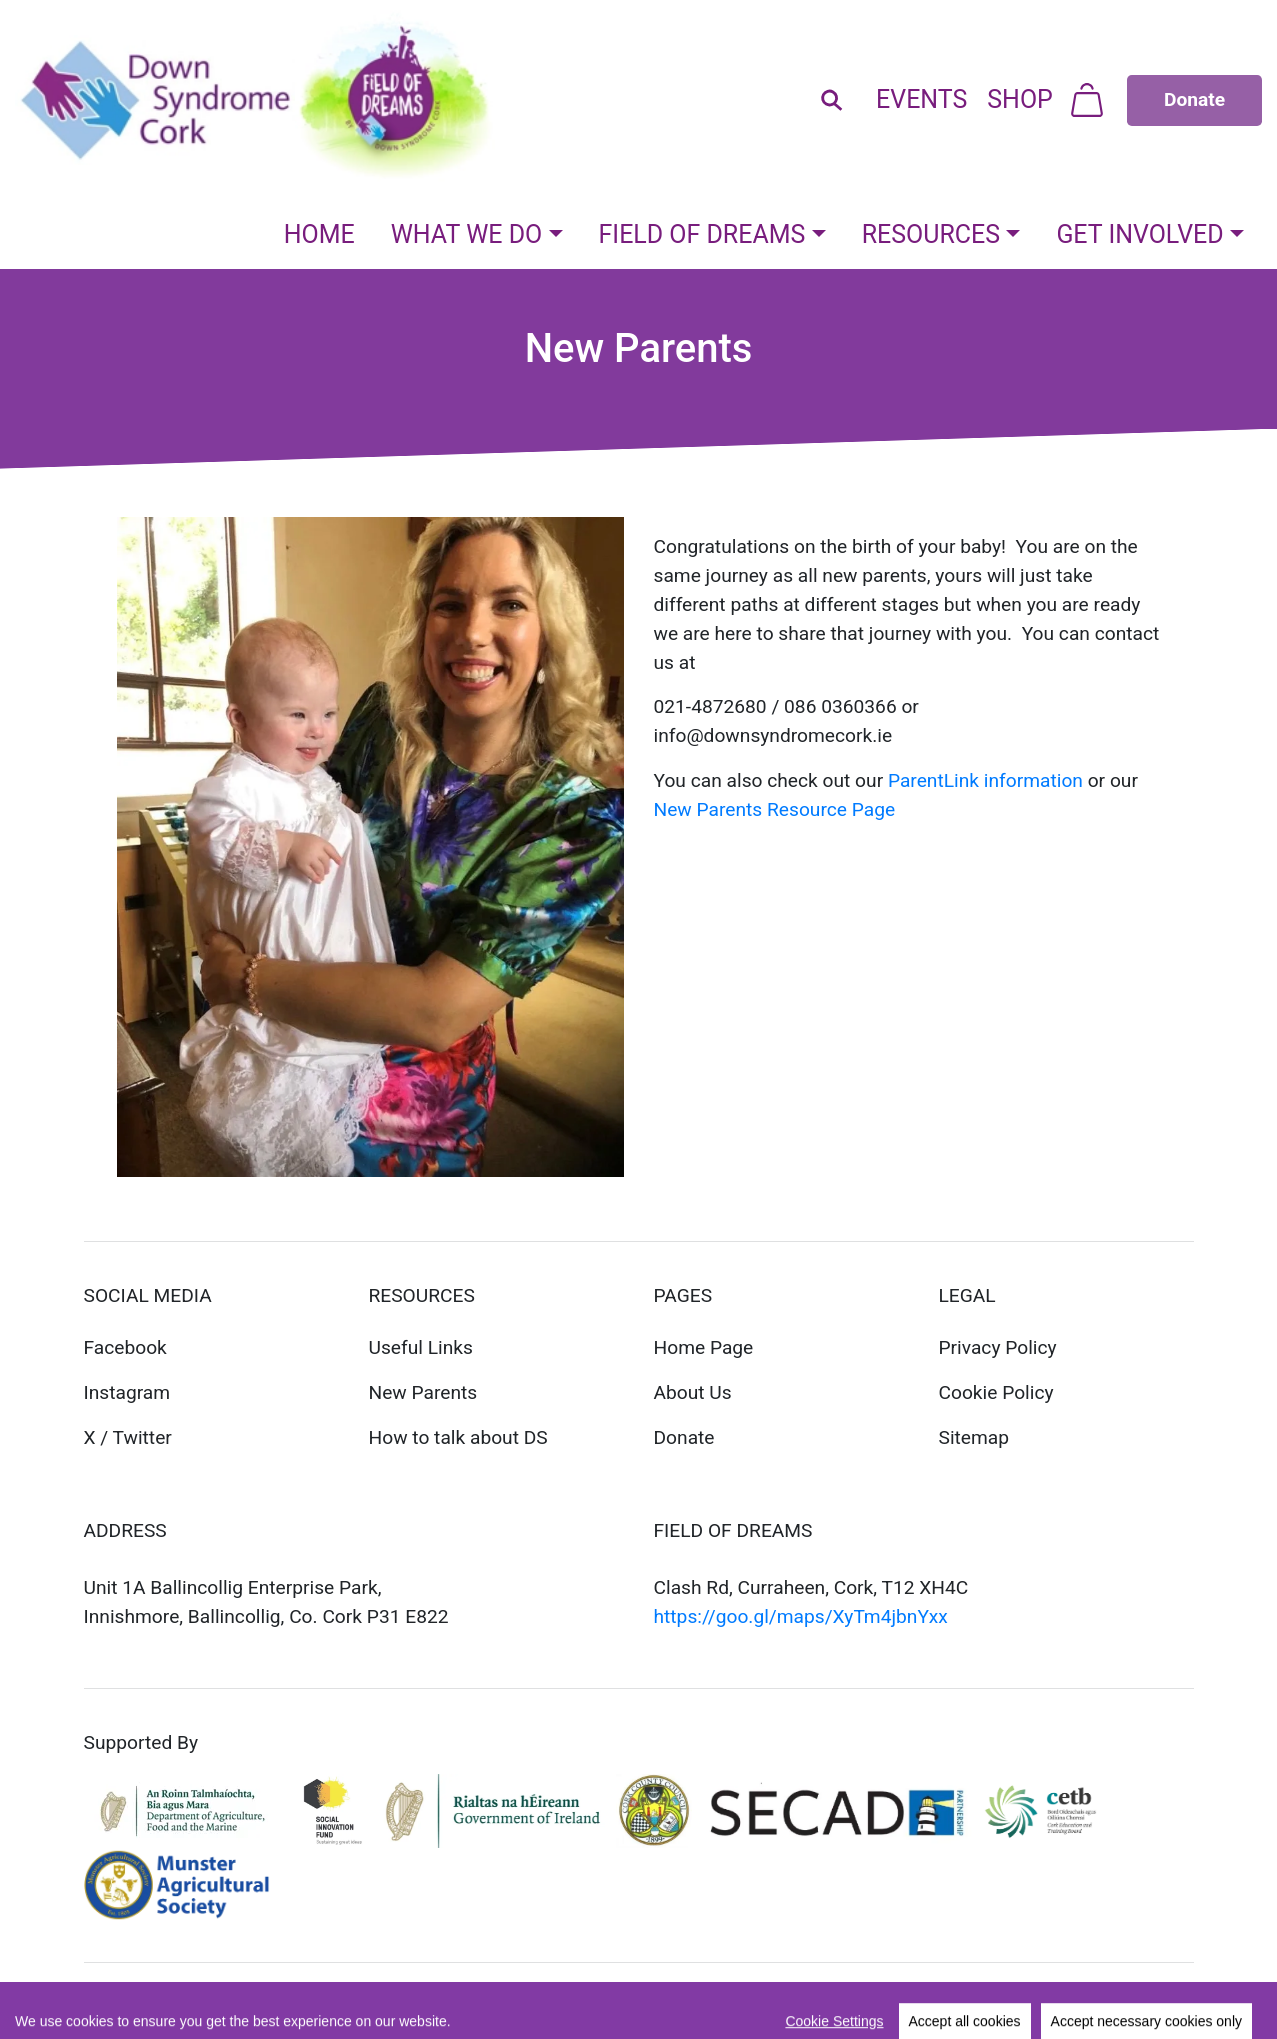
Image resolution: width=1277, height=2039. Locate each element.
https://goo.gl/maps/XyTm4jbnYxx (801, 1616)
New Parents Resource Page (775, 809)
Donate (684, 1437)
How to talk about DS (458, 1437)
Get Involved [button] (1139, 234)
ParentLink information (985, 780)
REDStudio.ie (315, 2000)
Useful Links (421, 1347)
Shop (1020, 99)
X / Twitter (128, 1437)
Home (319, 234)
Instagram (127, 1392)
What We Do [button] (467, 234)
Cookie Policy (996, 1392)
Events (921, 99)
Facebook (125, 1347)
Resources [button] (931, 234)
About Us (693, 1392)
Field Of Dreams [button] (702, 234)
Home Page (704, 1347)
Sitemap (974, 1437)
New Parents (423, 1392)
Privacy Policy (998, 1347)
